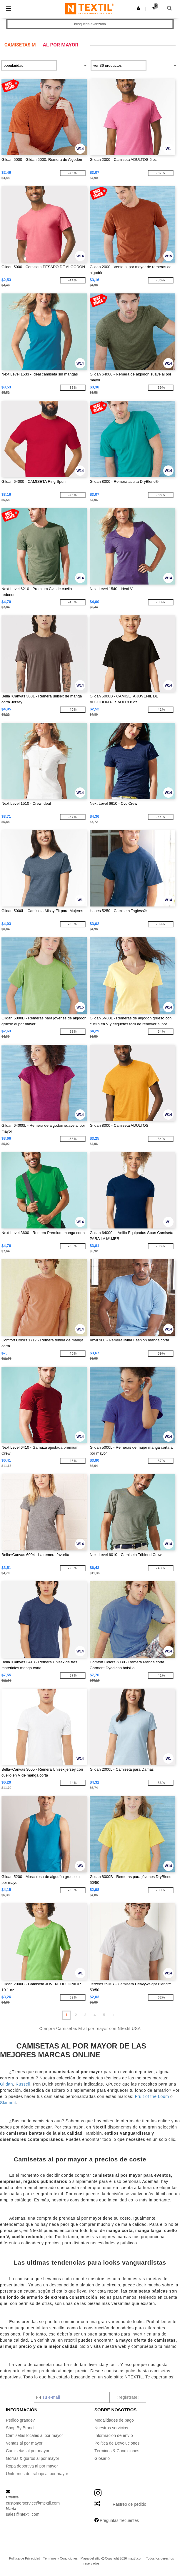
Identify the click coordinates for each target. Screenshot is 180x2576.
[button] (138, 8)
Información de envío (113, 2435)
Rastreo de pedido (129, 2504)
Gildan (6, 2084)
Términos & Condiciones (116, 2450)
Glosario (102, 2458)
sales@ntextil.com (22, 2514)
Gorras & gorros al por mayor (32, 2458)
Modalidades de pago (114, 2420)
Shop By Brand (20, 2427)
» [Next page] (113, 2015)
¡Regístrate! (128, 2397)
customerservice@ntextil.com (33, 2503)
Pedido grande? (20, 2420)
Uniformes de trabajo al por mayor (37, 2473)
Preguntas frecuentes (119, 2520)
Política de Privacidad (24, 2558)
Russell (23, 2084)
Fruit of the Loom (151, 2096)
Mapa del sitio (91, 2558)
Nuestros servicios (111, 2427)
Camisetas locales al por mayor (34, 2435)
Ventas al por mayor (24, 2443)
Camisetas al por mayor (27, 2450)
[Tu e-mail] (71, 2397)
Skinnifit (8, 2102)
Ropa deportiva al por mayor (32, 2466)
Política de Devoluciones (116, 2443)
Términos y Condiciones (60, 2558)
